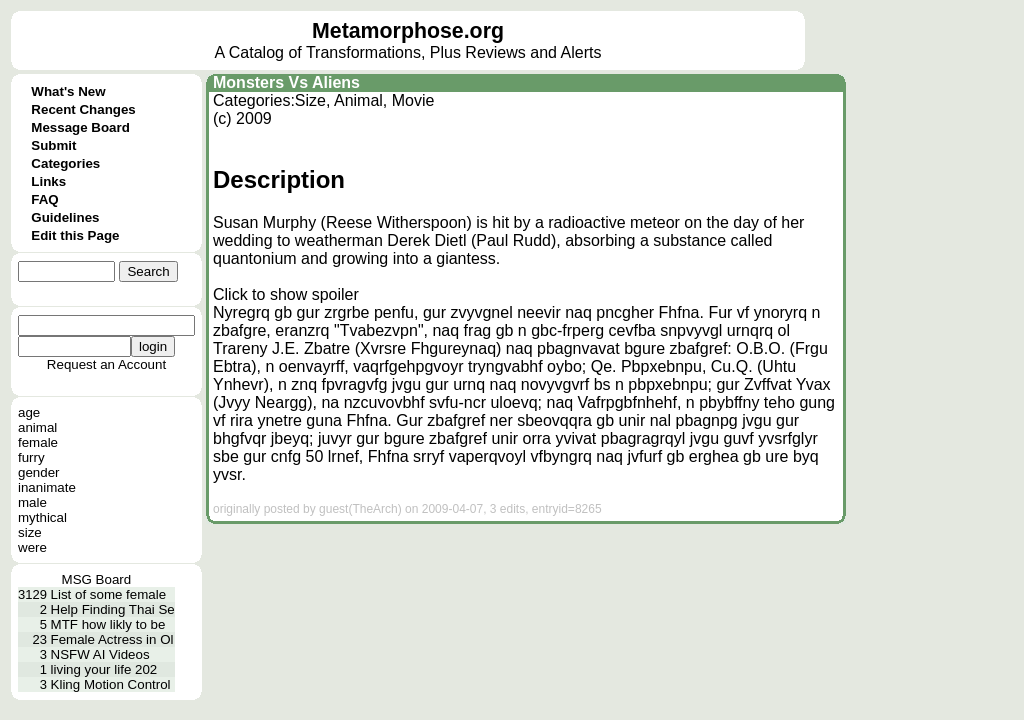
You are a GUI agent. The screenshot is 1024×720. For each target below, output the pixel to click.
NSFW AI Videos (100, 654)
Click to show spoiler (286, 294)
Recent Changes (83, 109)
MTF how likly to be (108, 624)
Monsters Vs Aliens (286, 82)
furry (31, 457)
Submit (53, 145)
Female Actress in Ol (112, 639)
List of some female (109, 594)
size (30, 532)
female (38, 442)
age (29, 412)
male (32, 502)
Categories (65, 163)
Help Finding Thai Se (113, 609)
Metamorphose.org (408, 31)
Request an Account (106, 364)
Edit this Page (75, 235)
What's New (68, 91)
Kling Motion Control (111, 684)
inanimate (47, 487)
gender (39, 472)
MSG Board (97, 579)
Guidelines (65, 217)
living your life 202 (104, 669)
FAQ (44, 199)
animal (37, 427)
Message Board (80, 127)
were (32, 547)
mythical (42, 517)
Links (48, 181)
